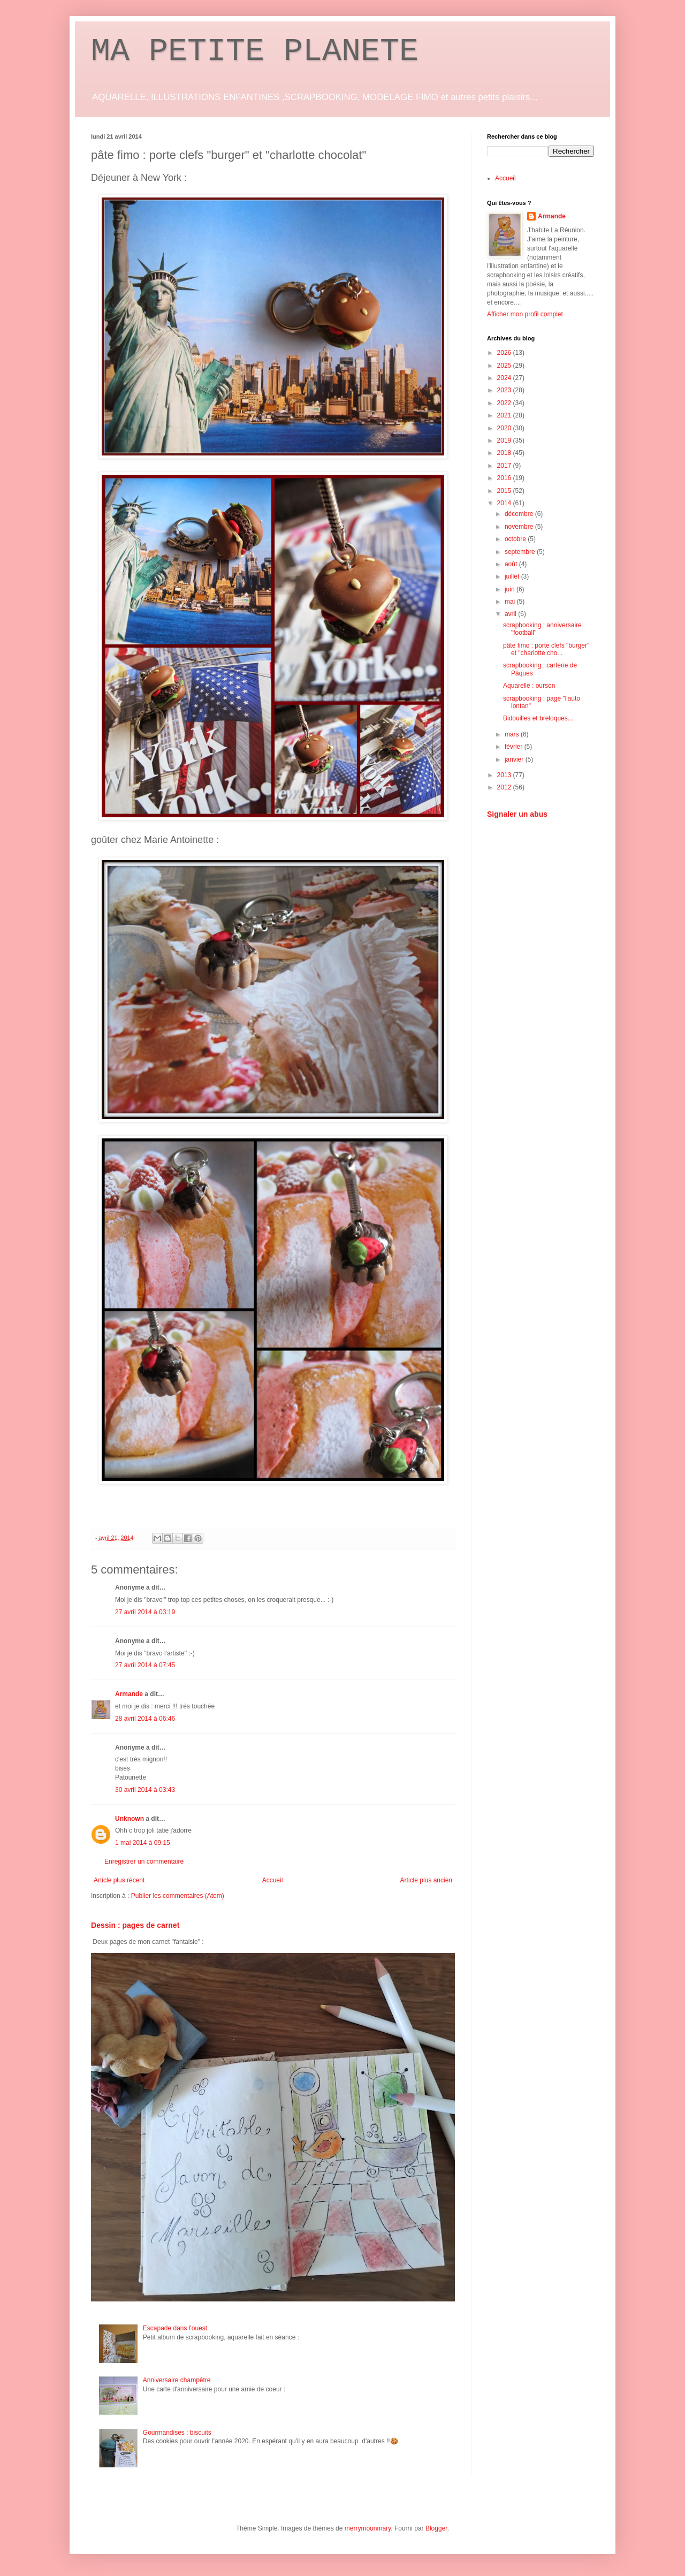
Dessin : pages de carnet (135, 1925)
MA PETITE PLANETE (254, 51)
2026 (505, 352)
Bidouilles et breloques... (538, 718)
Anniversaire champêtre (177, 2380)
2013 (505, 775)
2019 (505, 440)
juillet (513, 576)
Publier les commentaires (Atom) (177, 1895)
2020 (505, 428)
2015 (505, 491)
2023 (505, 390)
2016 (505, 478)
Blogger (436, 2528)
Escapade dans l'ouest (175, 2328)
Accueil (272, 1880)
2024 (505, 378)
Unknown (129, 1818)
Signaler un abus (517, 814)
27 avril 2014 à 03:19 (145, 1612)
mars (513, 734)
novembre (520, 526)
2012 (505, 787)
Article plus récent (119, 1880)
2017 (505, 465)
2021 (505, 415)
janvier (515, 759)
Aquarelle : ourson (529, 685)
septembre (521, 552)
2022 (505, 403)
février (514, 746)
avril (511, 614)
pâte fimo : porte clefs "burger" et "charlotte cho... (546, 649)
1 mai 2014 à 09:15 (142, 1842)
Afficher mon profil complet (525, 314)
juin (510, 589)
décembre (520, 514)
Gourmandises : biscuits (177, 2432)
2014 (505, 503)
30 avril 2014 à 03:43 (145, 1790)
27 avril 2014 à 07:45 (145, 1665)
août (512, 564)
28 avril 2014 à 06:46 (145, 1718)
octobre (516, 539)
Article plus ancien (426, 1880)
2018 (505, 453)
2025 (505, 365)
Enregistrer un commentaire (144, 1861)
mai (511, 601)
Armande (129, 1694)
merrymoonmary (368, 2528)
